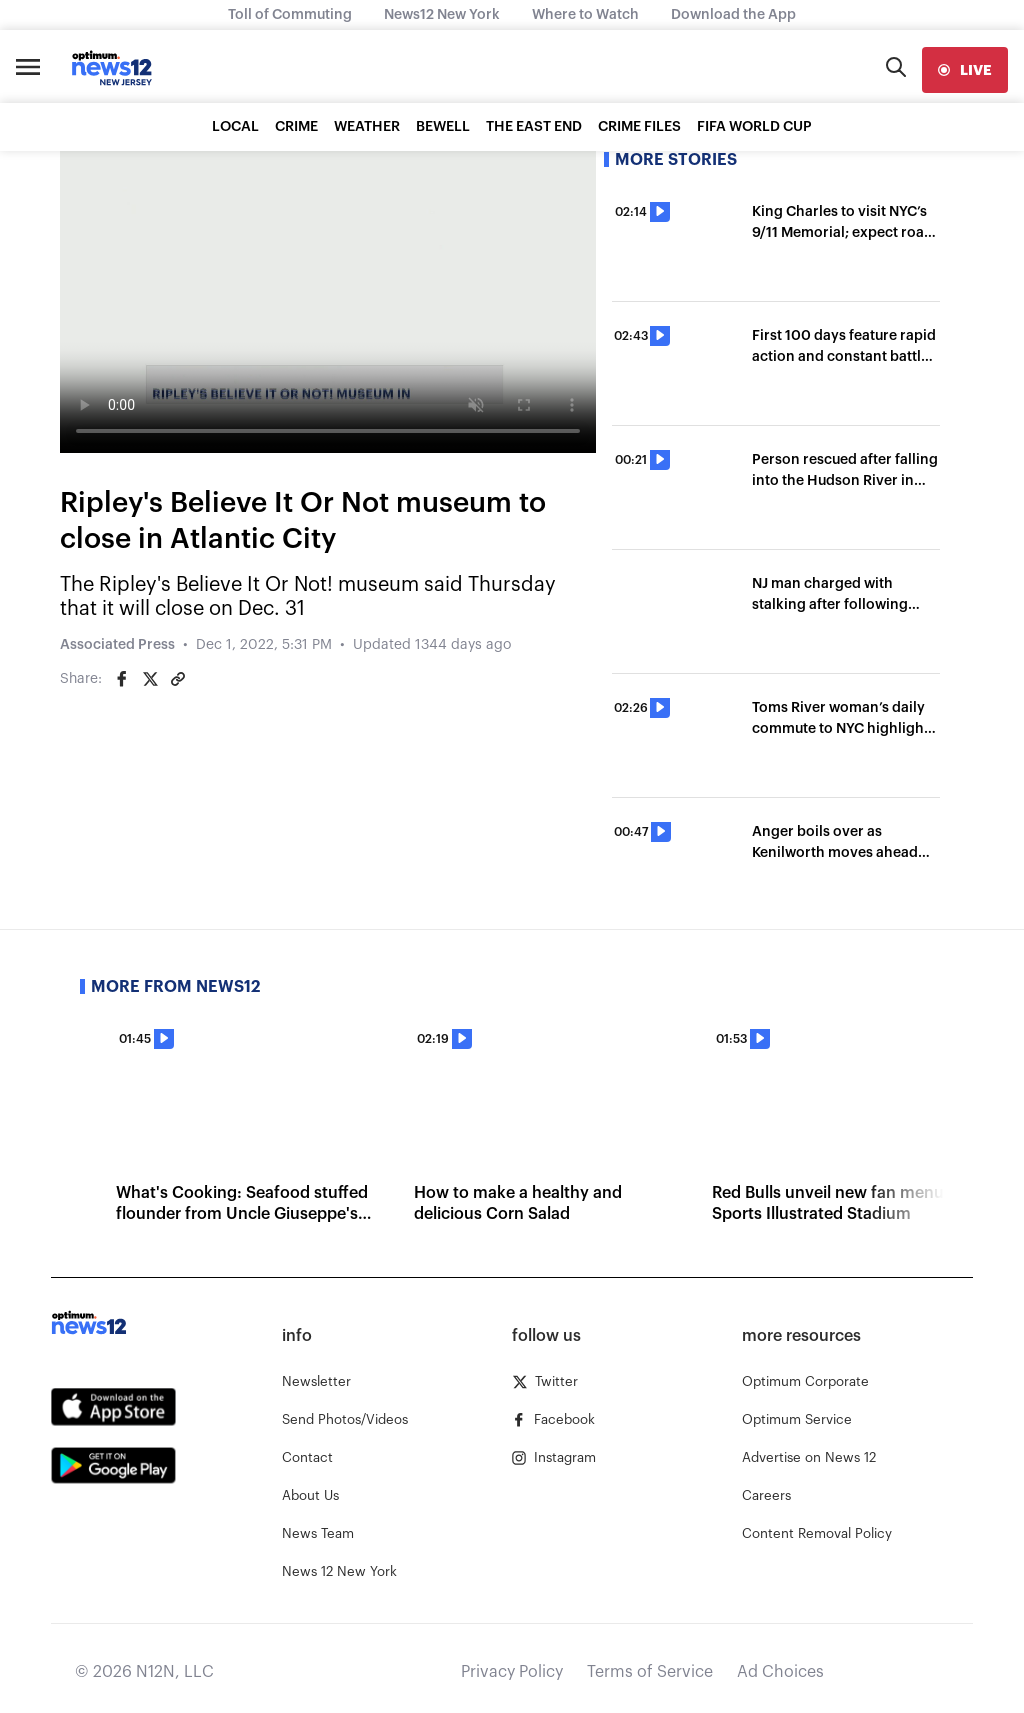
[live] (965, 70)
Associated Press (117, 645)
